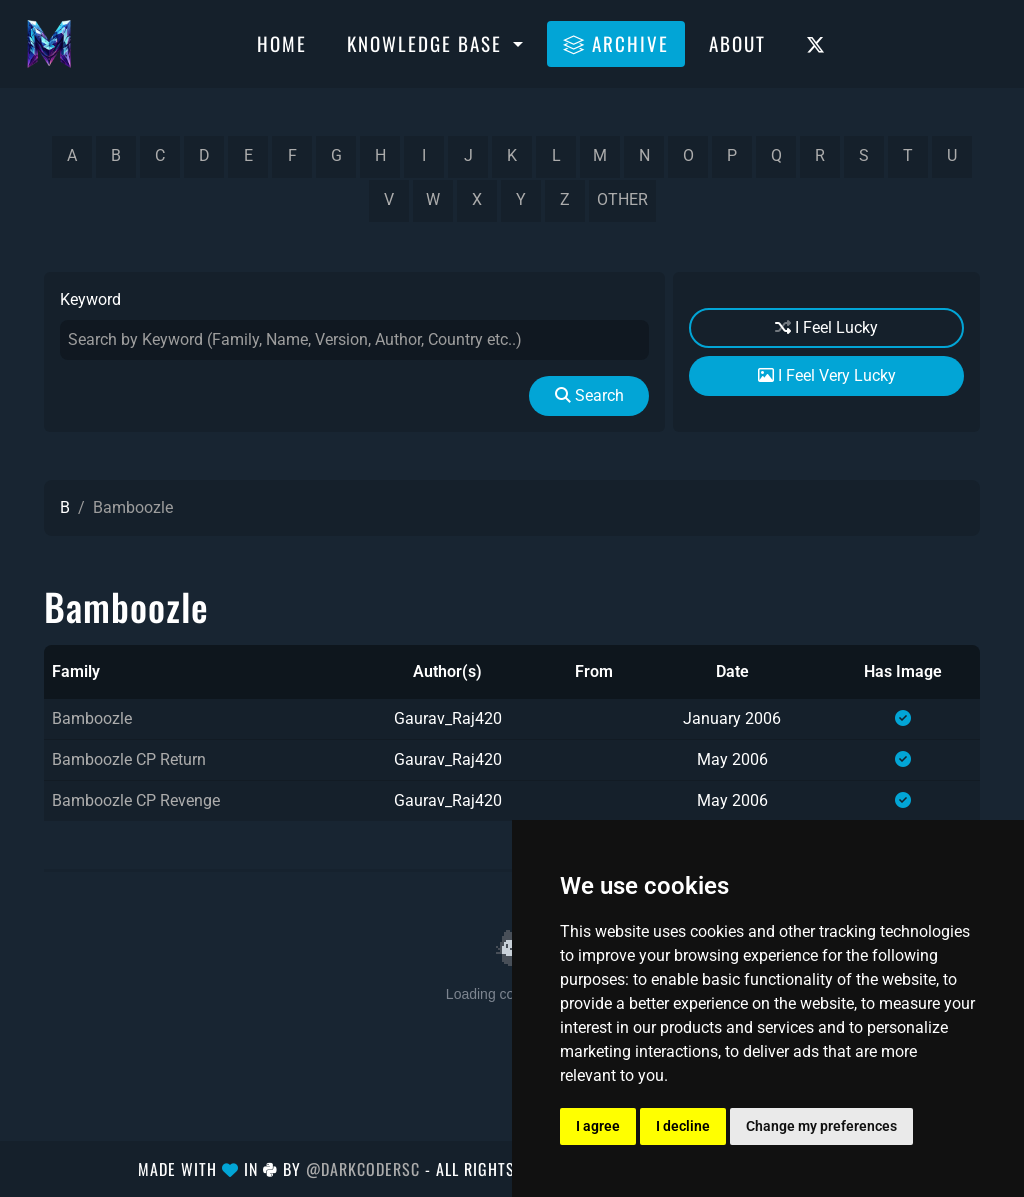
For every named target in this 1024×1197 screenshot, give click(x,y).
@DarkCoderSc (363, 1169)
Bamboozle (92, 718)
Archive (616, 43)
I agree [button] (598, 1126)
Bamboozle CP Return (129, 759)
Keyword (90, 299)
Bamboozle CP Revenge (136, 800)
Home (282, 43)
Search (589, 395)
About (737, 43)
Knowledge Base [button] (427, 43)
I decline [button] (683, 1126)
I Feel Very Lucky (827, 375)
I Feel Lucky (826, 327)
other (622, 199)
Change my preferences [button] (821, 1126)
